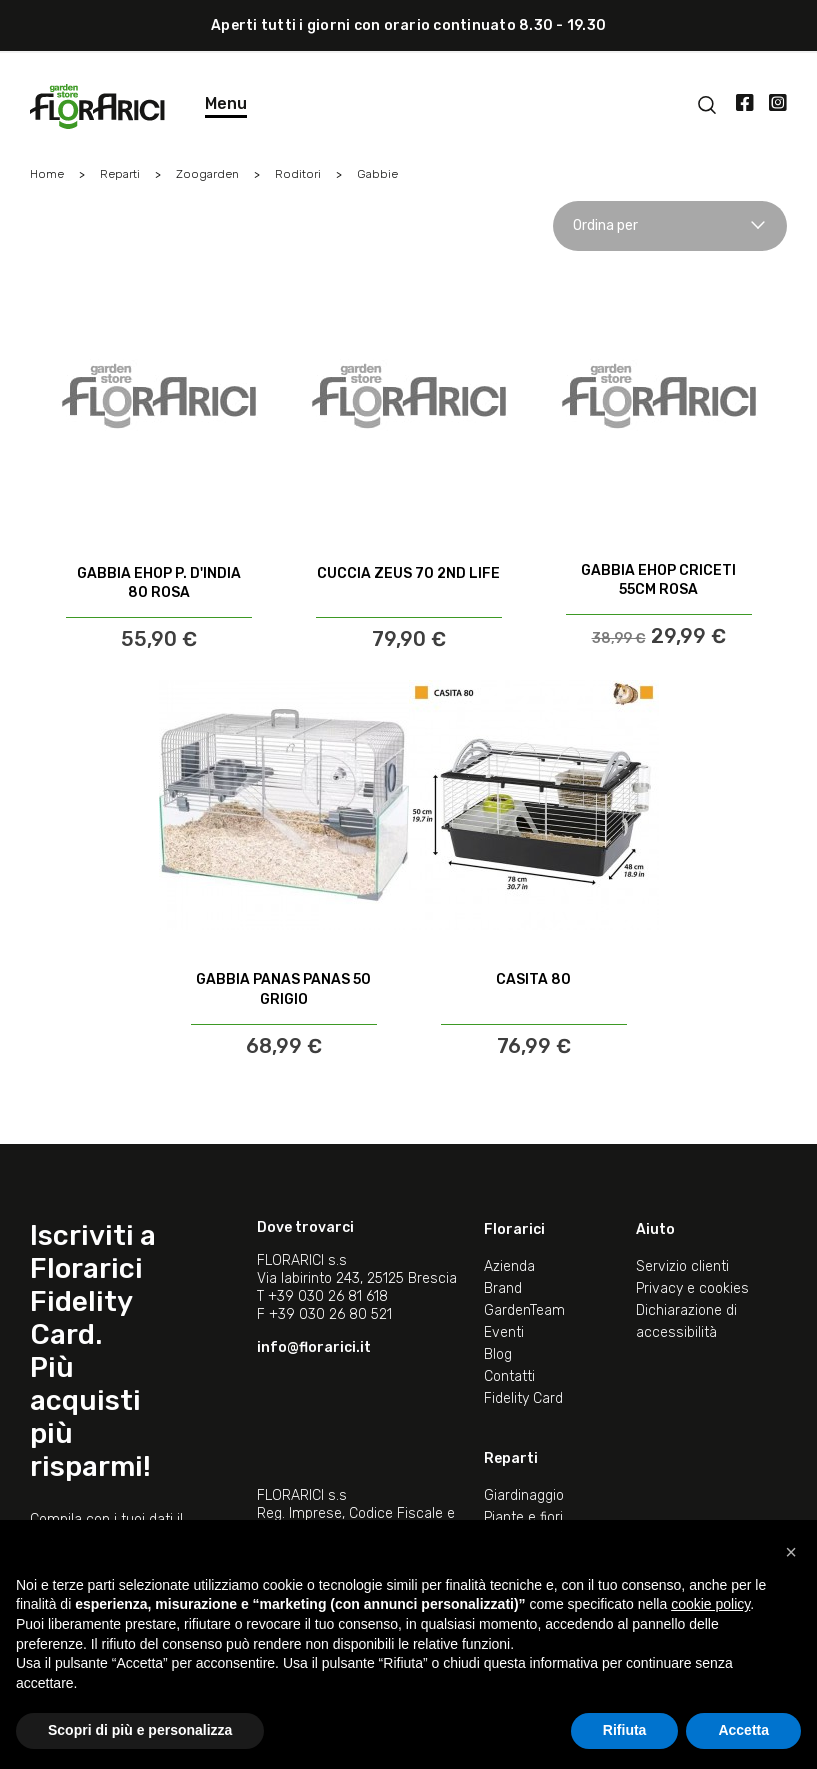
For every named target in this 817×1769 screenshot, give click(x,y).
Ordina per (670, 225)
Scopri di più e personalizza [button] (140, 1730)
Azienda (509, 1266)
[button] (791, 1552)
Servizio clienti (682, 1266)
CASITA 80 (533, 979)
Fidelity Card (523, 1398)
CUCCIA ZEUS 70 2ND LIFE (408, 573)
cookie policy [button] (710, 1604)
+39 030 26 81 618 (328, 1296)
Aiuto (655, 1229)
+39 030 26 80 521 (330, 1314)
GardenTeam (524, 1310)
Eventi (504, 1332)
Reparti (511, 1458)
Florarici (514, 1229)
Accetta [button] (743, 1730)
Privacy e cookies (692, 1288)
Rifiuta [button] (625, 1730)
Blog (498, 1354)
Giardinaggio (524, 1495)
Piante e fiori (523, 1517)
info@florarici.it (314, 1347)
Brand (503, 1288)
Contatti (509, 1376)
